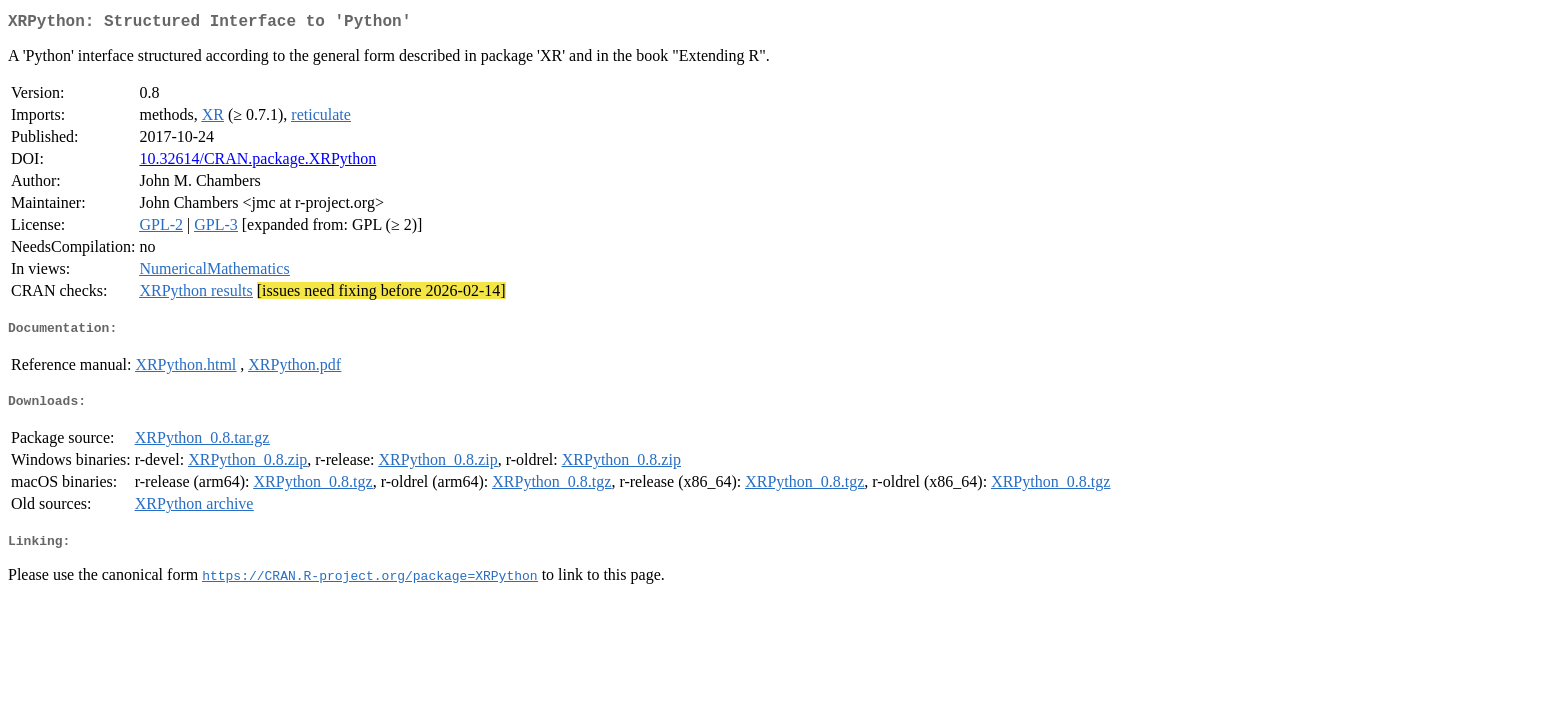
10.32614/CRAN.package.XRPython (257, 162)
